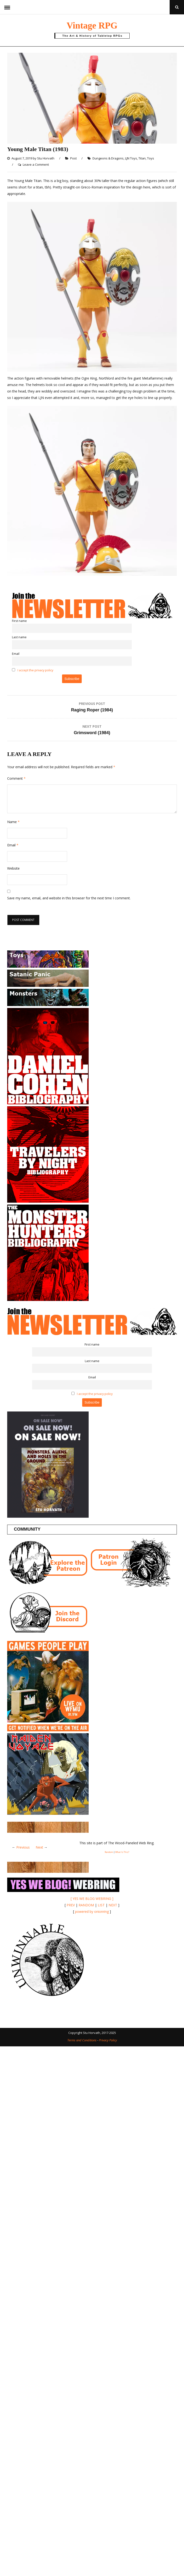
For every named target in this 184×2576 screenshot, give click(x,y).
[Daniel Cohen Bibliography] (48, 1103)
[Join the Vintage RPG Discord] (48, 1632)
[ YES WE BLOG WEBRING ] (92, 1898)
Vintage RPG (92, 25)
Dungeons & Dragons (108, 158)
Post (73, 158)
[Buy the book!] (48, 1516)
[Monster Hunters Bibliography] (48, 1299)
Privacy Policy (108, 2040)
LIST (101, 1905)
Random (109, 1852)
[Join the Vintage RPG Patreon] (48, 1586)
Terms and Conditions (82, 2040)
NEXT (113, 1905)
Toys (150, 158)
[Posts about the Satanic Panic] (48, 985)
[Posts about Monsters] (48, 1004)
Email (15, 654)
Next (39, 1847)
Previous (23, 1847)
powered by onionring (92, 1911)
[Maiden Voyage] (48, 1813)
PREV (71, 1905)
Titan (142, 158)
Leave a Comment (36, 164)
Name (13, 822)
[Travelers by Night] (48, 1201)
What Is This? (122, 1852)
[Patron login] (130, 1586)
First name (92, 1344)
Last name (19, 637)
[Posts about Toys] (48, 966)
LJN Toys (131, 158)
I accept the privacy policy (35, 670)
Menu (7, 7)
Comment (16, 778)
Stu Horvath (45, 158)
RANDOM (86, 1905)
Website (13, 868)
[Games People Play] (48, 1721)
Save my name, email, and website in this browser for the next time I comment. (69, 898)
